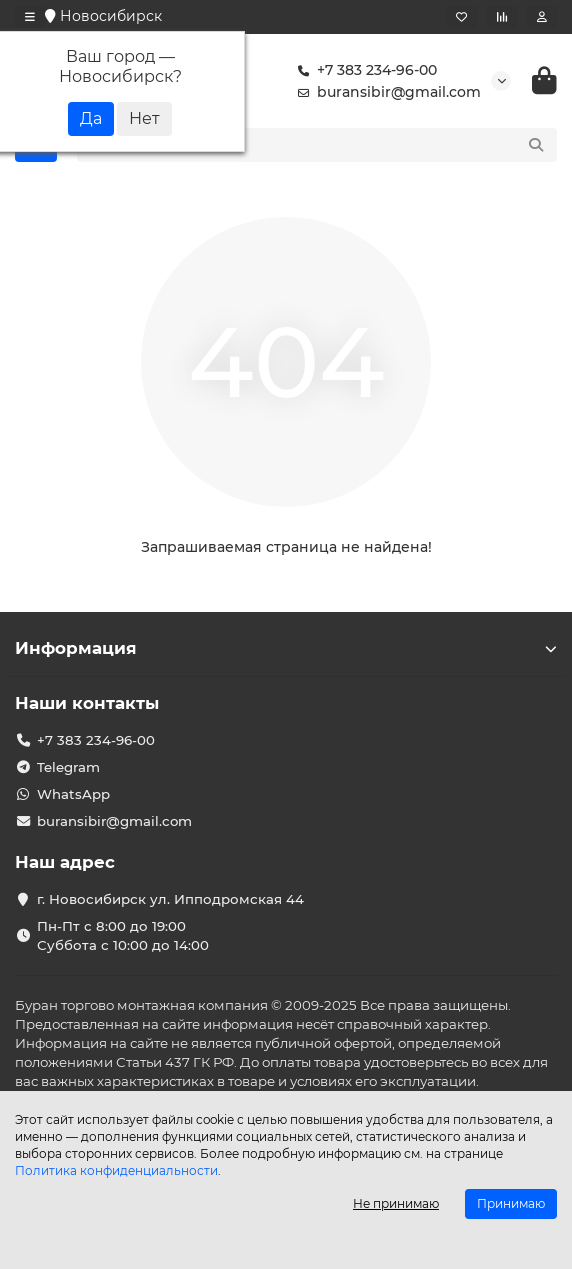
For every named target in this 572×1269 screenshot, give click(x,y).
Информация (286, 648)
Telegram (68, 767)
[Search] (339, 145)
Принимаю (511, 1203)
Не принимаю (396, 1203)
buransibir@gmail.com (385, 92)
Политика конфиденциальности (116, 1170)
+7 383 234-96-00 (363, 70)
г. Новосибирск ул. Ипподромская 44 (170, 899)
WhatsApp (73, 794)
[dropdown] (30, 17)
